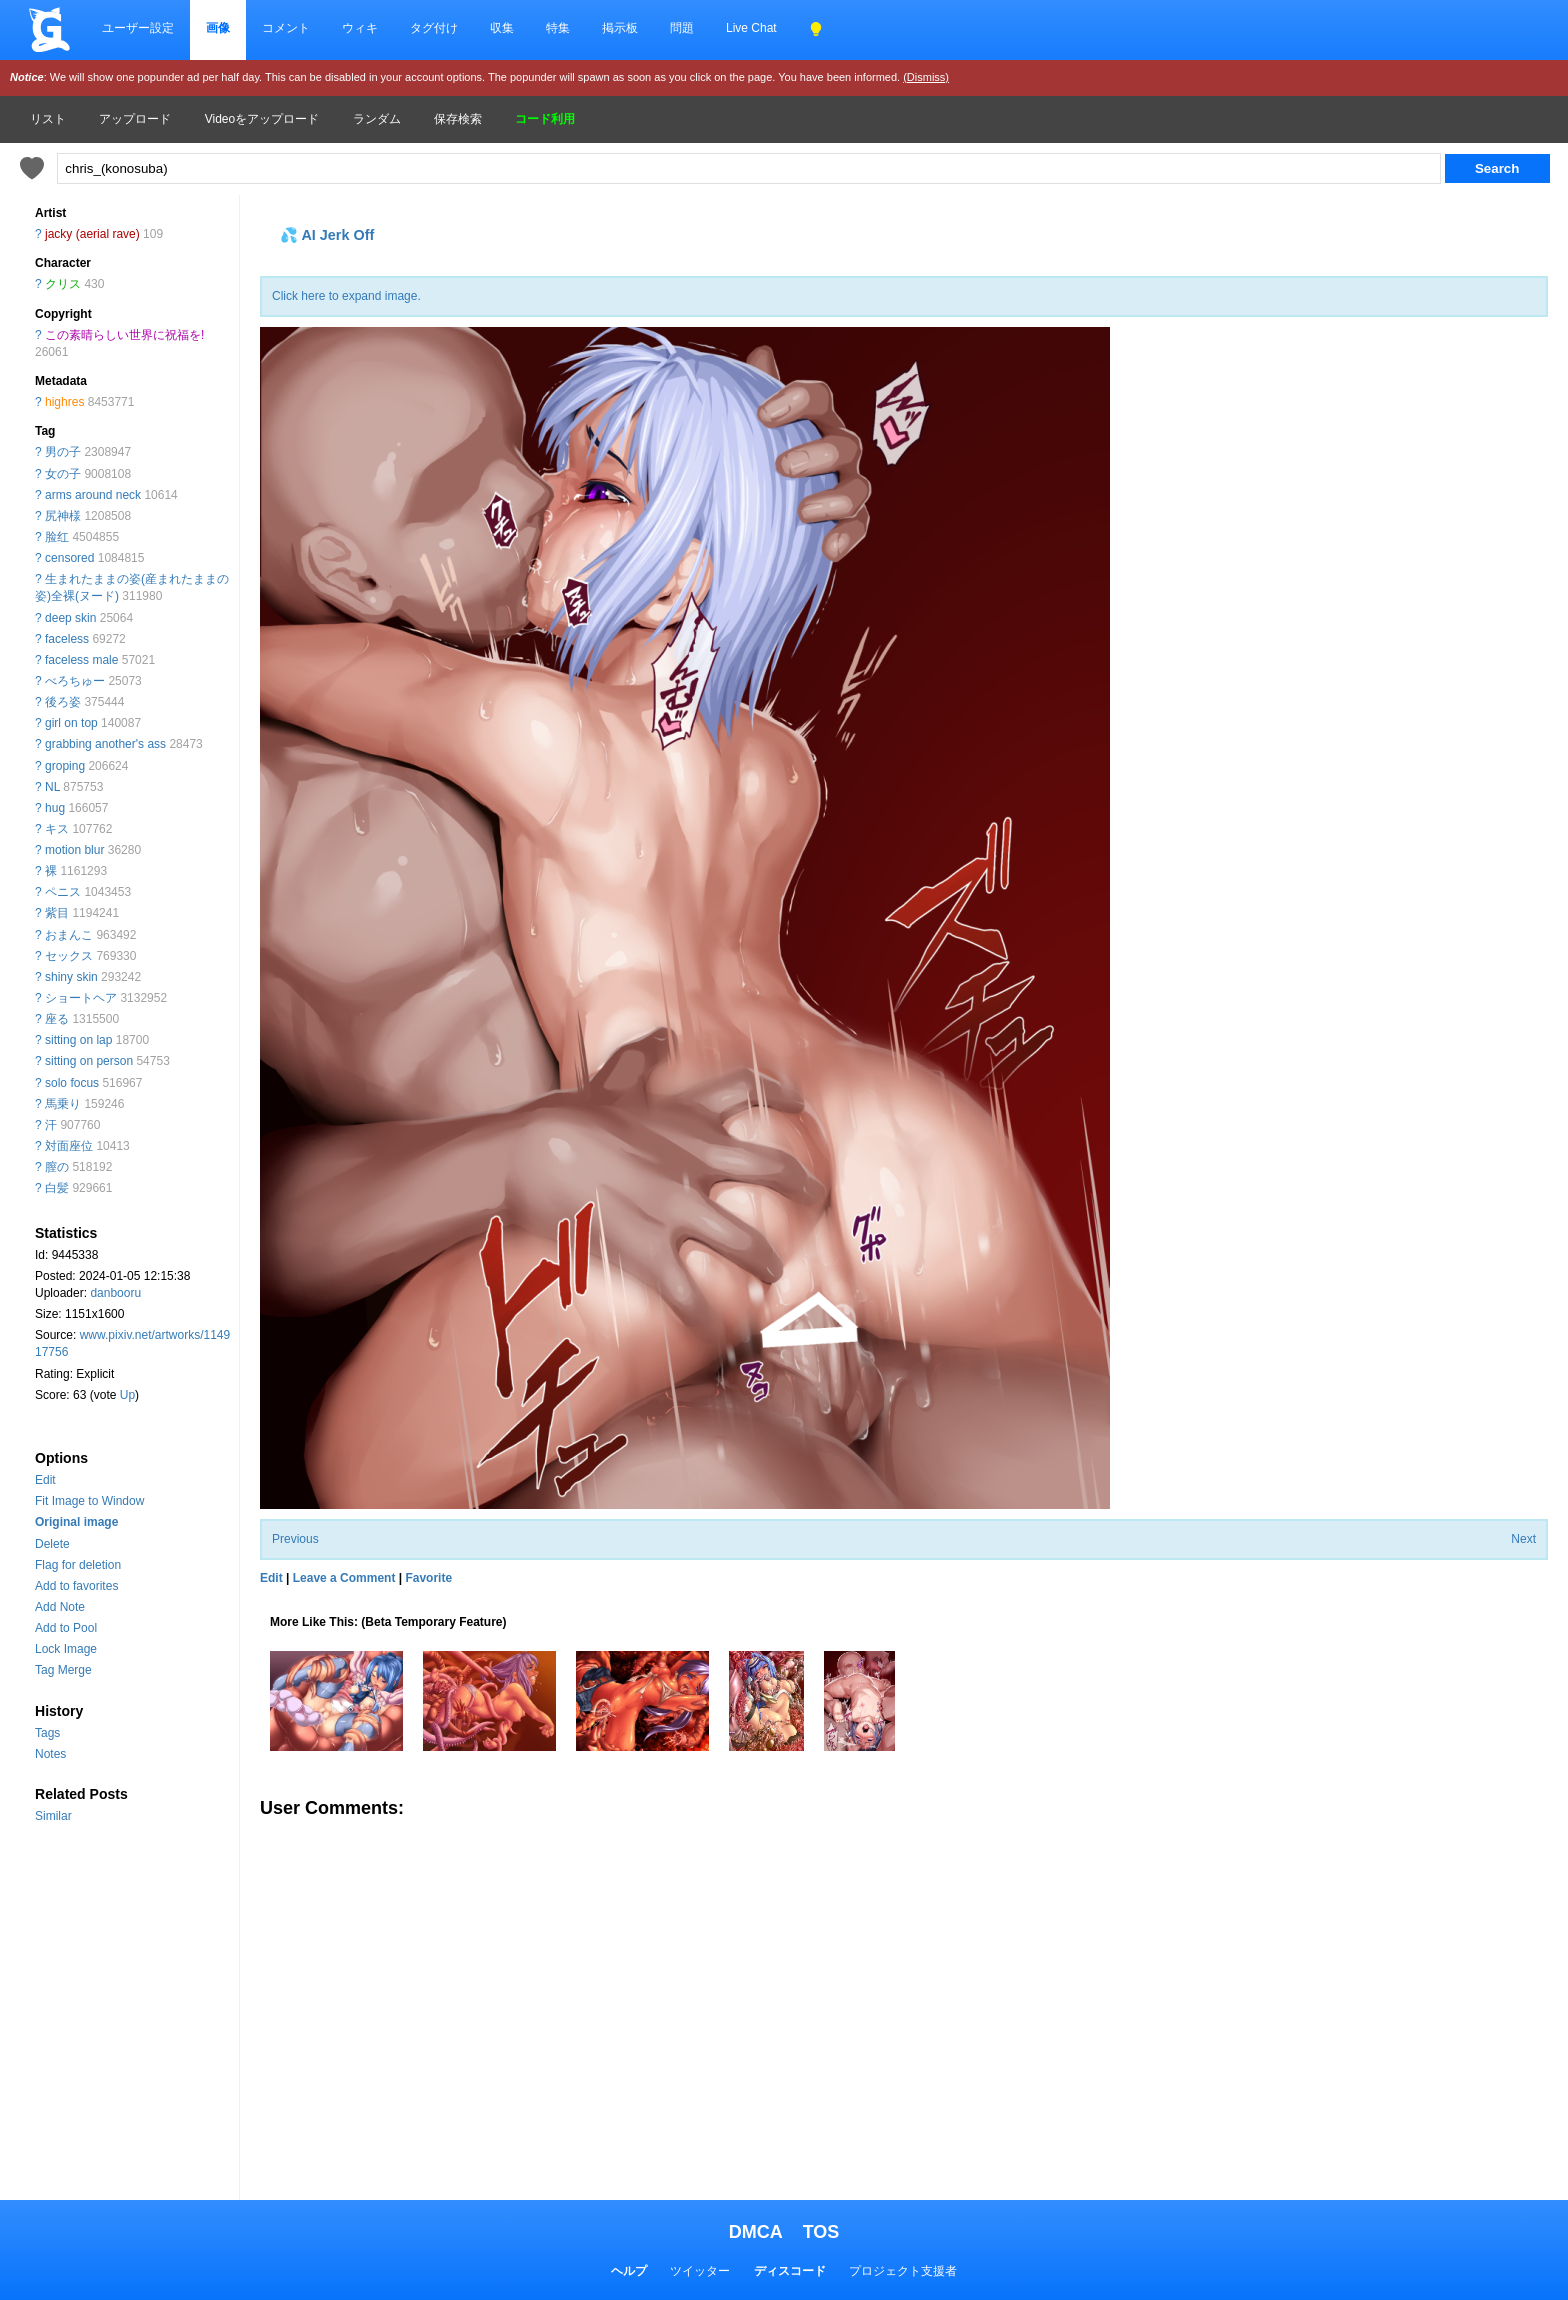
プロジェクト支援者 (903, 2271)
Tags (47, 1733)
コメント (286, 28)
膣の (57, 1167)
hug (55, 808)
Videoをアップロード (262, 119)
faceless (67, 639)
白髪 (57, 1188)
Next (1523, 1539)
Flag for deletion (78, 1565)
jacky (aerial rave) (92, 234)
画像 (218, 28)
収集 (502, 28)
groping (65, 766)
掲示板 (620, 28)
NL (52, 787)
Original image (76, 1522)
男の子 (63, 452)
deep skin (70, 618)
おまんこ (69, 935)
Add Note (60, 1607)
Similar (53, 1816)
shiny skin (71, 977)
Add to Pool (66, 1628)
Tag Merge (63, 1670)
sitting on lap (78, 1040)
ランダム (377, 119)
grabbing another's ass (105, 744)
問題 (682, 28)
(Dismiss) (926, 77)
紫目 (57, 913)
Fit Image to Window (89, 1501)
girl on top (71, 723)
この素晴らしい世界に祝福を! (124, 335)
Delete (52, 1544)
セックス (69, 956)
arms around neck (93, 495)
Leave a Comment (344, 1578)
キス (57, 829)
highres (64, 402)
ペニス (63, 892)
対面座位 (69, 1146)
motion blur (74, 850)
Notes (50, 1754)
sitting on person (89, 1061)
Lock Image (66, 1649)
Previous (295, 1539)
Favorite (428, 1578)
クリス (63, 284)
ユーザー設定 (138, 28)
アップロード (135, 119)
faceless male (81, 660)
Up (127, 1395)
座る (57, 1019)
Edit (45, 1480)
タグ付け (434, 28)
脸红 (57, 537)
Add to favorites (76, 1586)
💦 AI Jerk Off (327, 235)
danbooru (115, 1293)
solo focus (72, 1083)
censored (69, 558)
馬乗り (63, 1104)
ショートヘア (81, 998)
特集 (558, 28)
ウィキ (360, 28)
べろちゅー (75, 681)
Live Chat (751, 28)
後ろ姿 (63, 702)
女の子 (63, 474)
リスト (48, 119)
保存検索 (458, 119)
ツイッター (700, 2271)
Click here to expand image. (346, 296)
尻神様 (63, 516)
